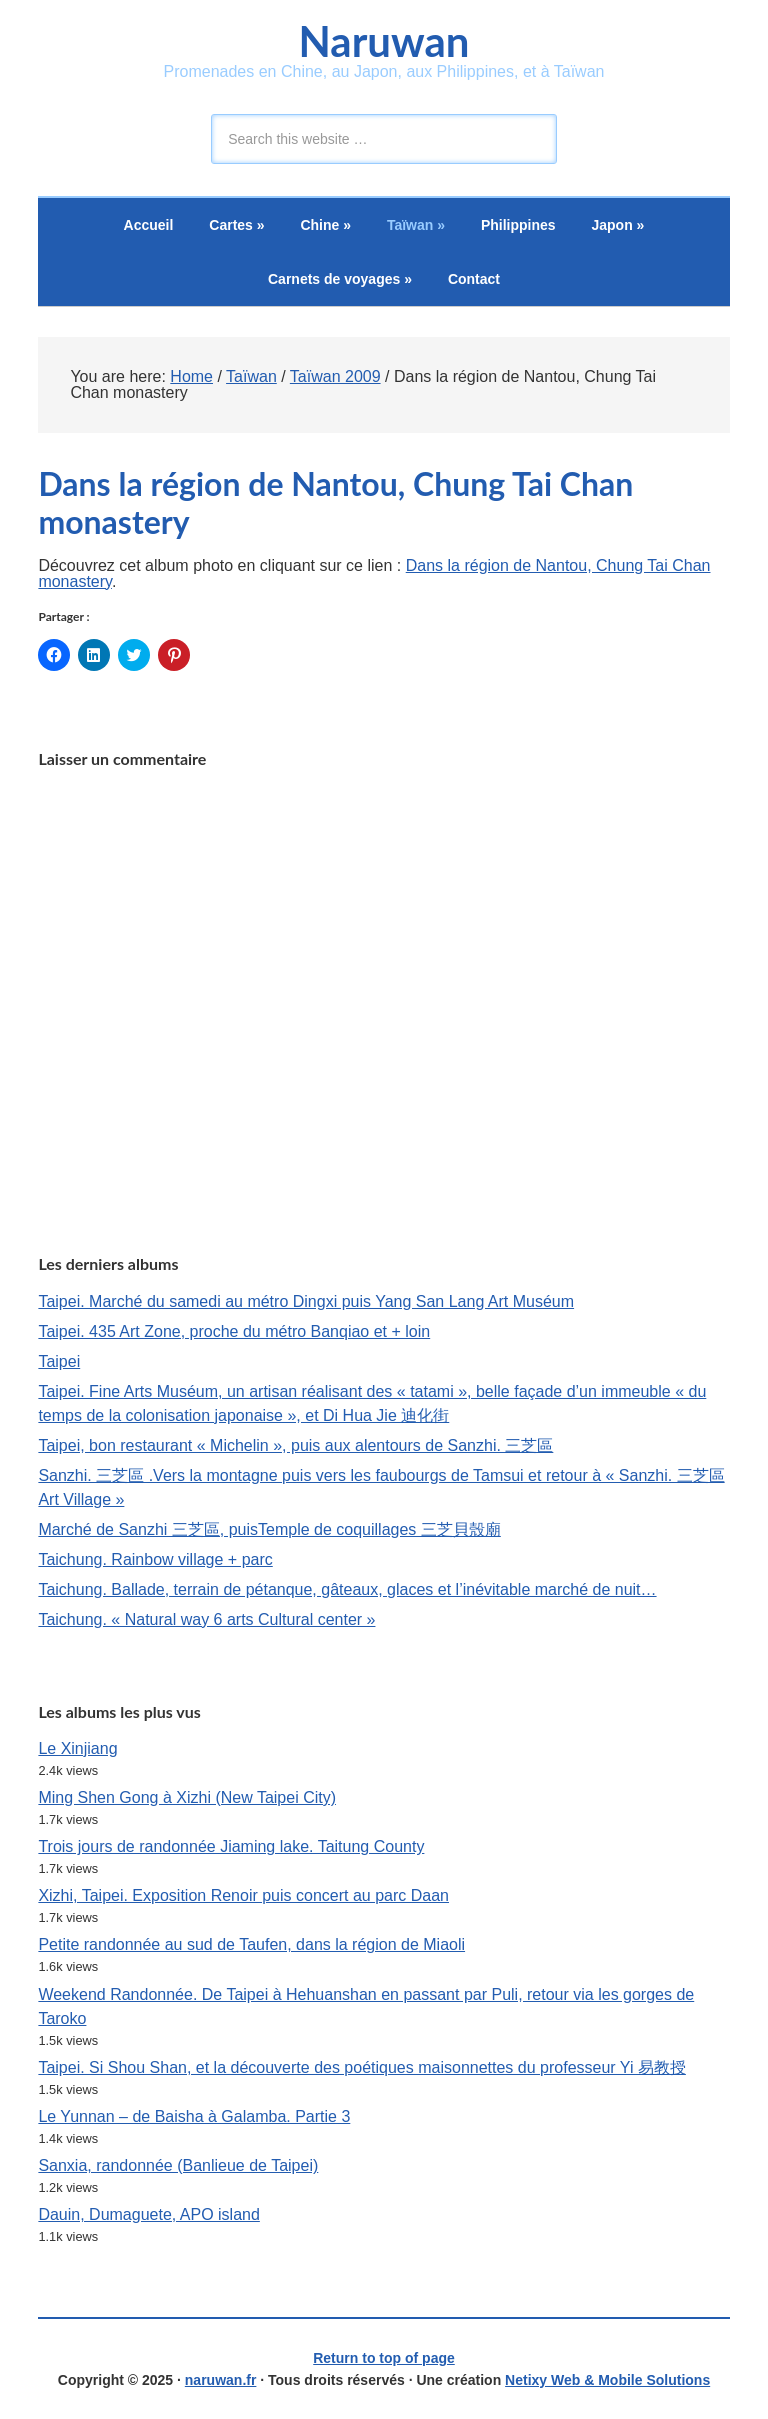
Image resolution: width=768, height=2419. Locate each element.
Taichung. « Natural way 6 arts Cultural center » (206, 1619)
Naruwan (384, 41)
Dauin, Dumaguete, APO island (148, 2214)
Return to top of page (384, 2358)
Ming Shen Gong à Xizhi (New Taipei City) (187, 1797)
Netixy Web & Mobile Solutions (607, 2380)
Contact (474, 279)
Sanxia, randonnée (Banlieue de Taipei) (178, 2165)
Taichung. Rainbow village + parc (155, 1559)
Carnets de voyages (340, 279)
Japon (618, 225)
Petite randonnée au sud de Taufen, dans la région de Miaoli (251, 1944)
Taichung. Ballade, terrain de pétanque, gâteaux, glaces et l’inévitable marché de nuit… (347, 1589)
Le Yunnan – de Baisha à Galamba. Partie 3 (194, 2116)
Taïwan (416, 225)
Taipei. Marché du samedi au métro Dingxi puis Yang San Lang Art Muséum (306, 1301)
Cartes (236, 225)
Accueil (149, 225)
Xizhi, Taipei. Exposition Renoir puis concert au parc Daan (243, 1895)
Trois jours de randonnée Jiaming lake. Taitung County (231, 1846)
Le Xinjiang (77, 1748)
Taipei (59, 1361)
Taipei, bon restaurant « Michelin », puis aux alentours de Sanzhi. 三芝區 (295, 1445)
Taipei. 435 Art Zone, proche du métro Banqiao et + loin (234, 1331)
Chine (325, 225)
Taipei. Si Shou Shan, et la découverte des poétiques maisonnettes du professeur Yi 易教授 (362, 2067)
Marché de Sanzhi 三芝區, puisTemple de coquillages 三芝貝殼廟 (269, 1529)
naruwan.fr (221, 2380)
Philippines (518, 225)
